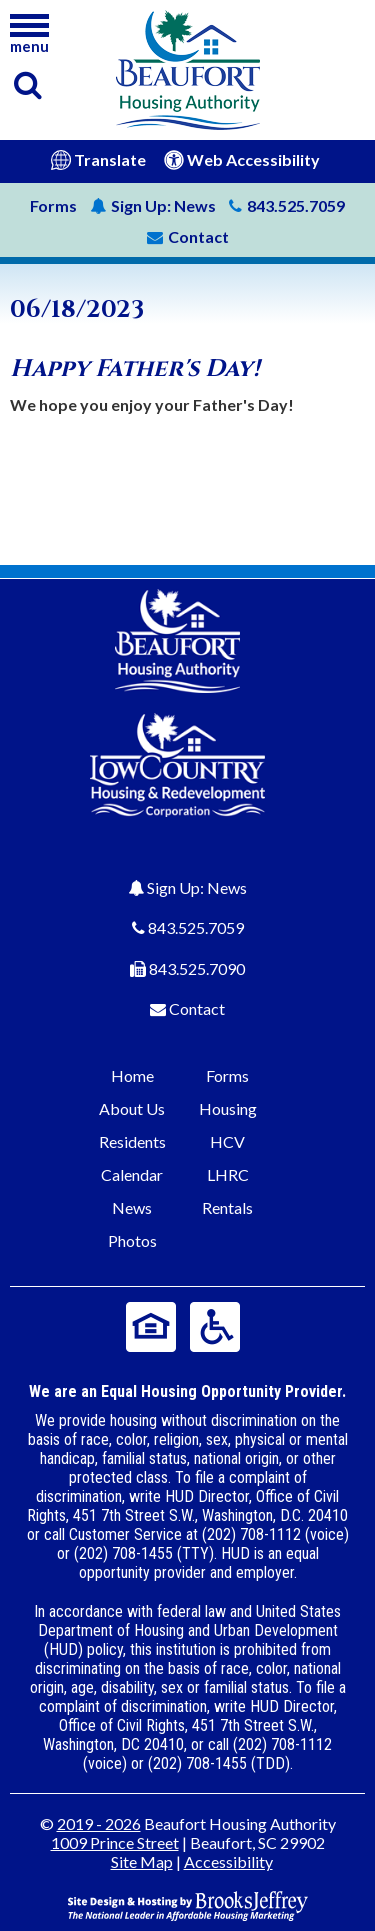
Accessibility (228, 1861)
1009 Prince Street (115, 1842)
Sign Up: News (197, 887)
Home (132, 1075)
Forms (53, 205)
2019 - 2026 (99, 1823)
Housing (228, 1108)
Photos (132, 1240)
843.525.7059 (196, 927)
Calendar (132, 1174)
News (153, 205)
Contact (197, 1008)
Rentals (227, 1207)
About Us (132, 1108)
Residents (132, 1141)
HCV (227, 1141)
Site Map (142, 1861)
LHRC (228, 1174)
